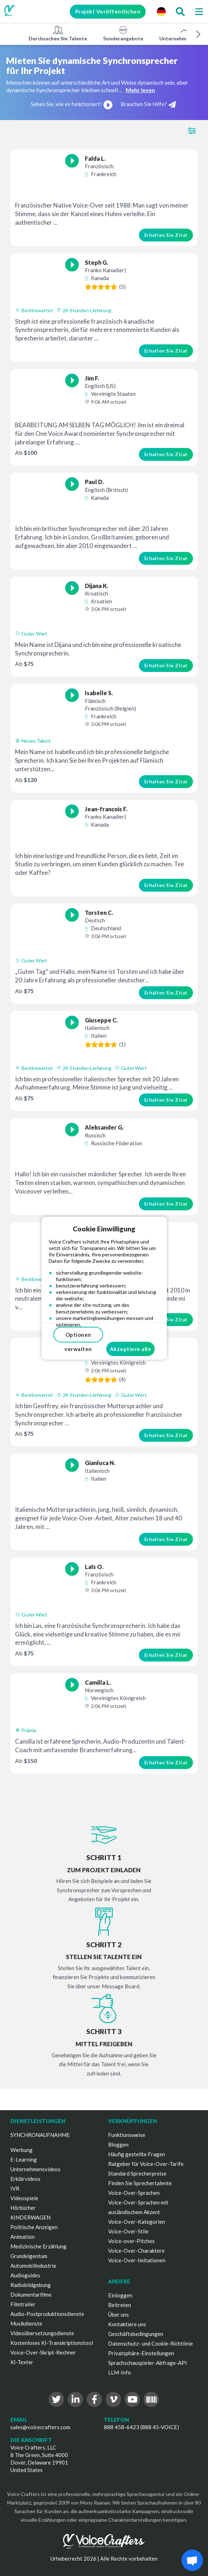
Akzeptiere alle (130, 1349)
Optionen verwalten (78, 1336)
